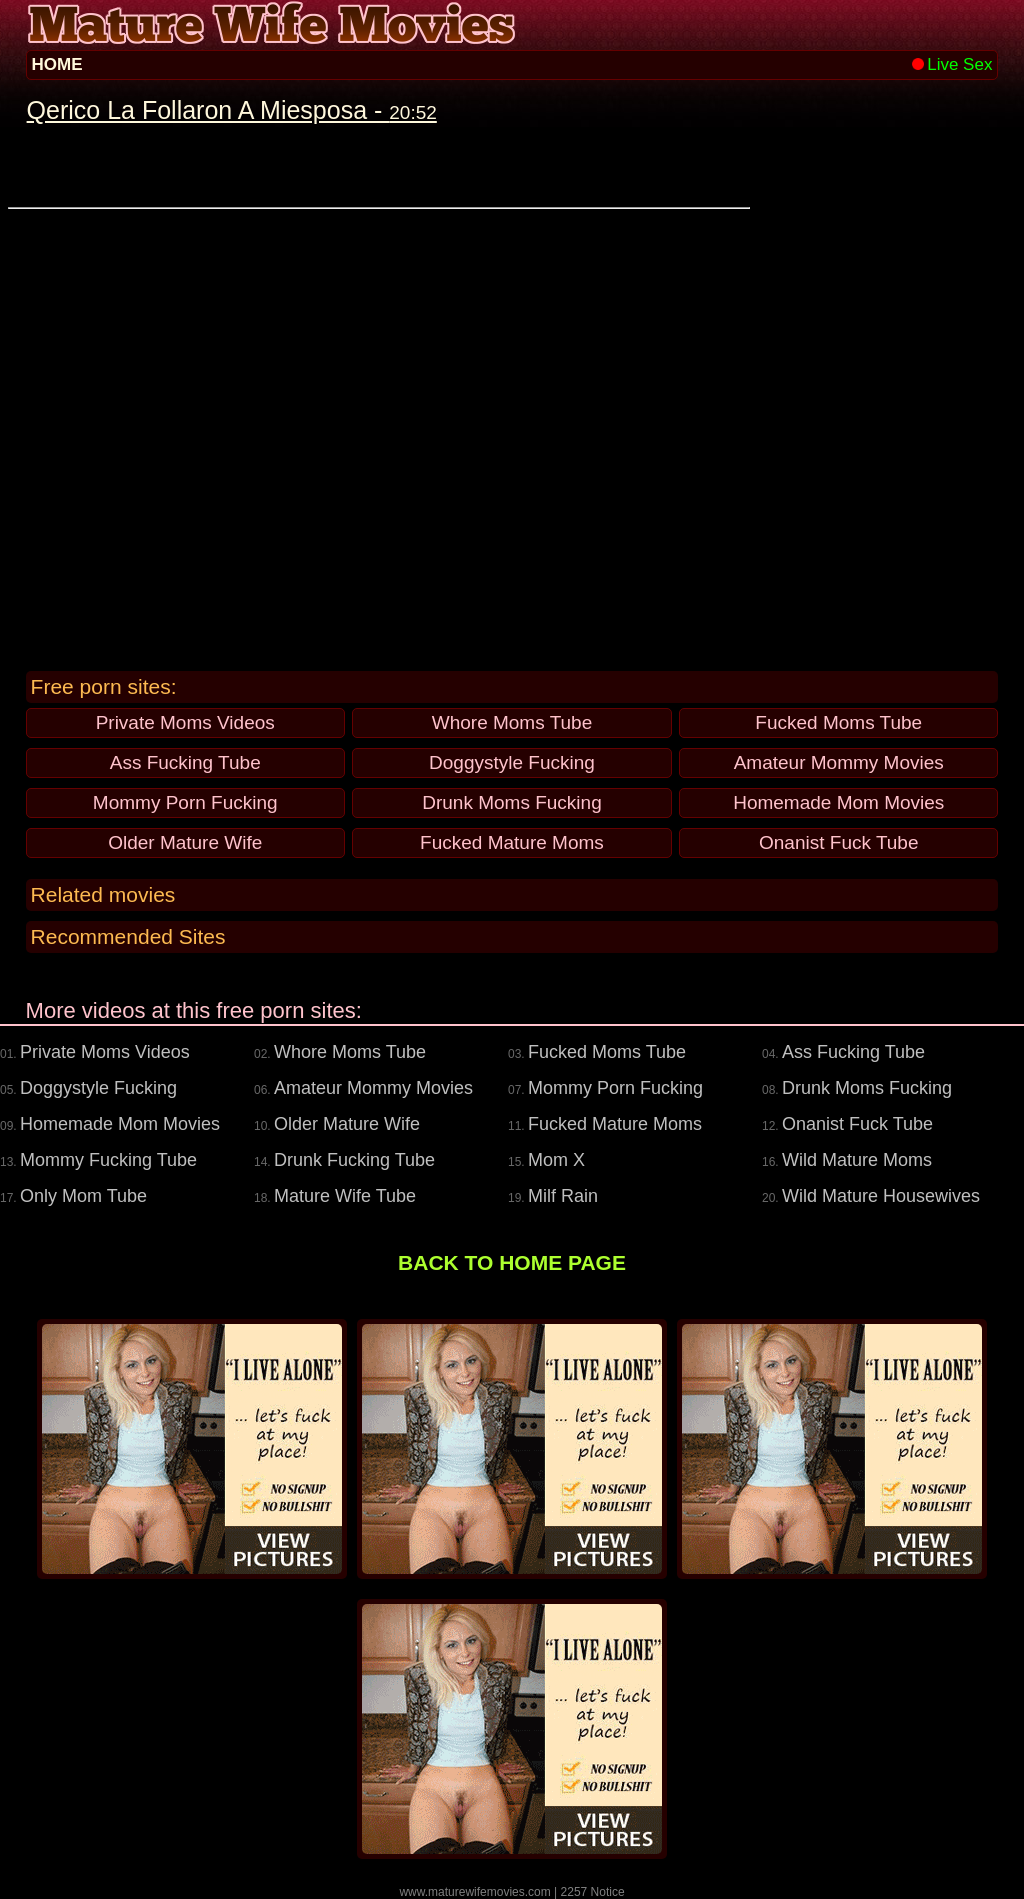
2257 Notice (593, 1892)
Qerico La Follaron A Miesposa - (232, 110)
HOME (57, 64)
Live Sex (952, 64)
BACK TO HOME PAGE (512, 1262)
